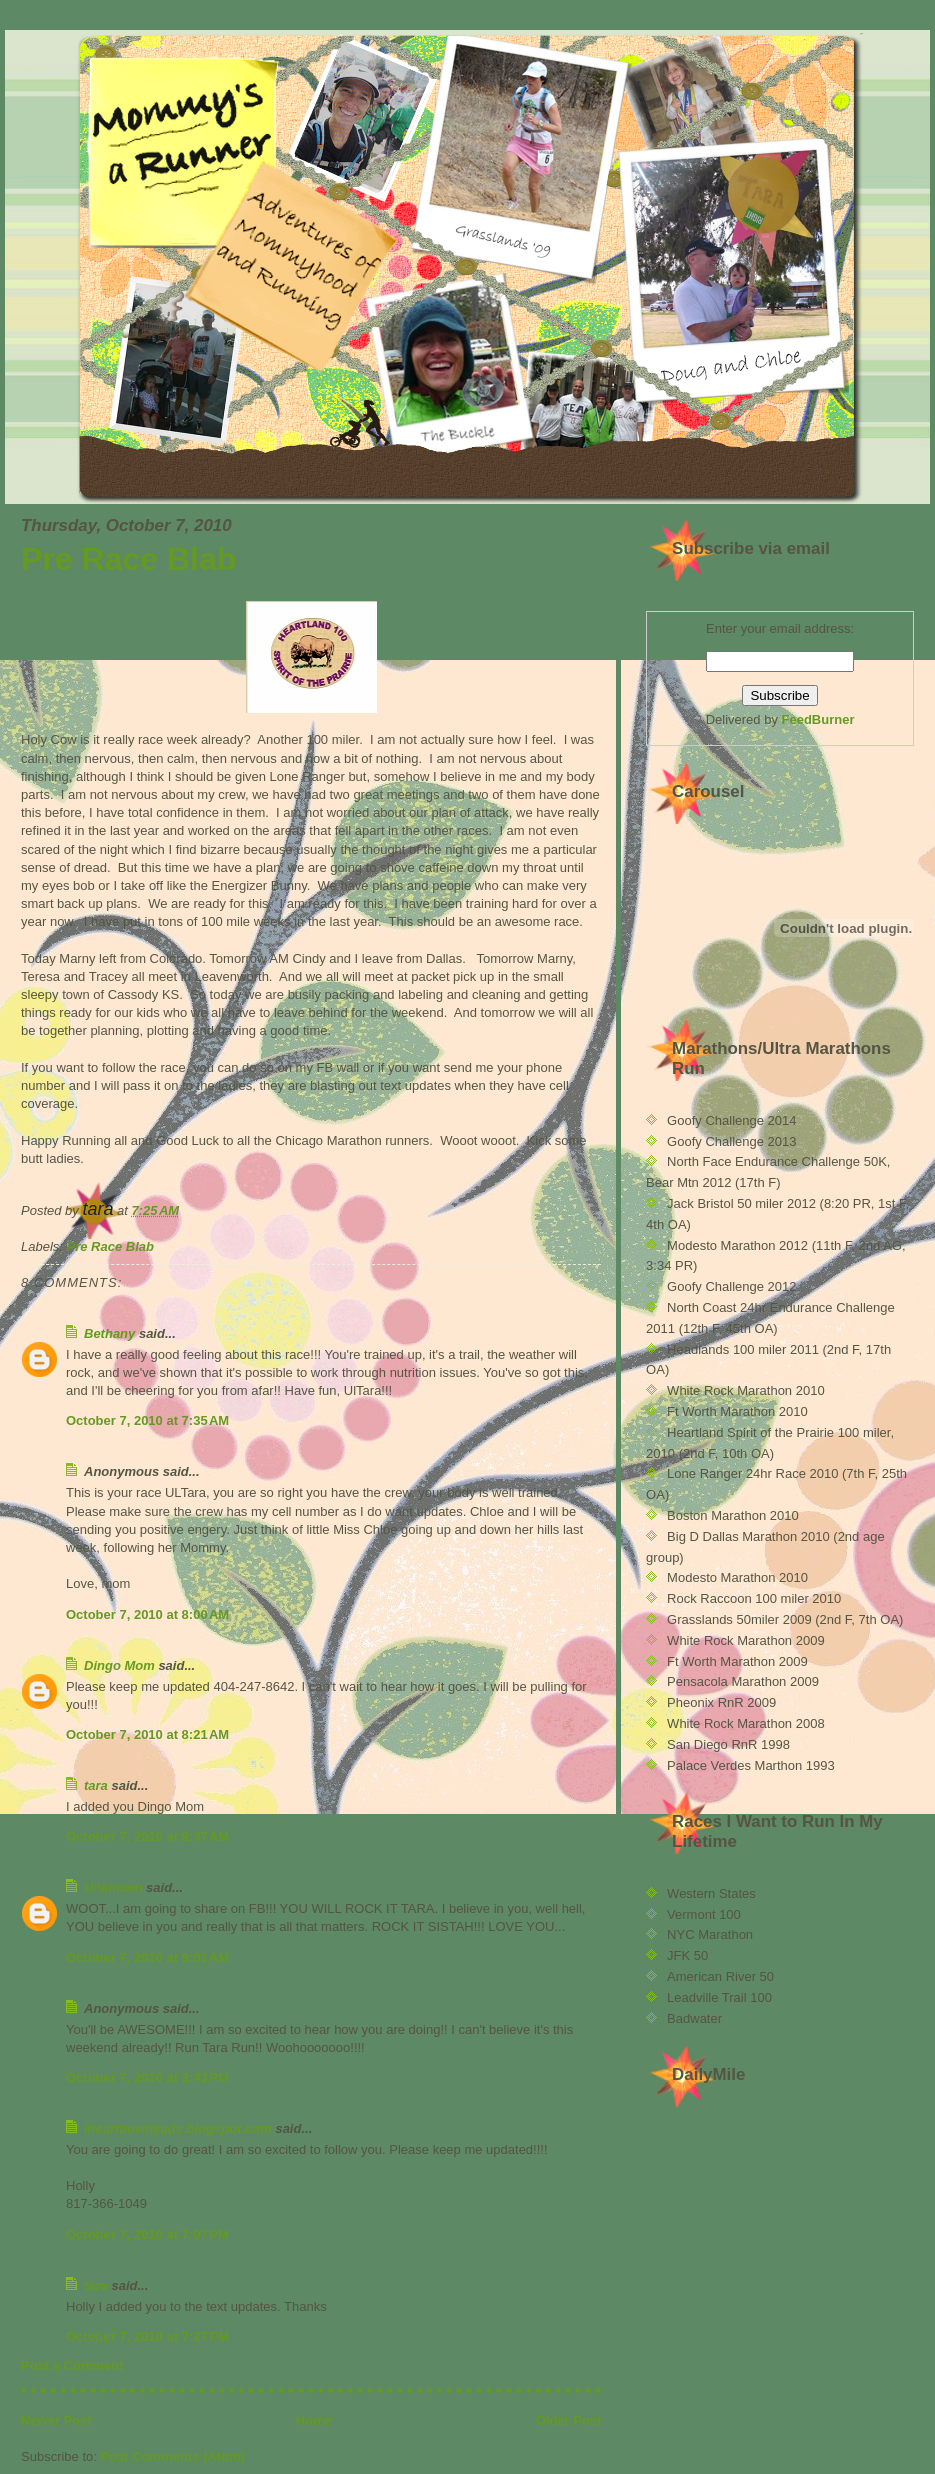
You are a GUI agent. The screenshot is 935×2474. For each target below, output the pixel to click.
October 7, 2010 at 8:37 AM (147, 1836)
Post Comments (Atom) (173, 2456)
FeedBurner (818, 719)
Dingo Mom (119, 1665)
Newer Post (56, 2420)
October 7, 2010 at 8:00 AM (147, 1614)
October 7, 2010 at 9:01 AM (147, 1957)
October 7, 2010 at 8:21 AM (147, 1734)
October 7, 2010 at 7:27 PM (147, 2336)
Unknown (113, 1887)
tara (96, 1785)
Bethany (109, 1333)
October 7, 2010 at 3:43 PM (147, 2077)
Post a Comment (72, 2365)
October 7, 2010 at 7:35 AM (147, 1420)
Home (314, 2420)
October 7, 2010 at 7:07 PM (147, 2234)
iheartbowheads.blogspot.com (178, 2128)
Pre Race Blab (128, 559)
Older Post (569, 2420)
